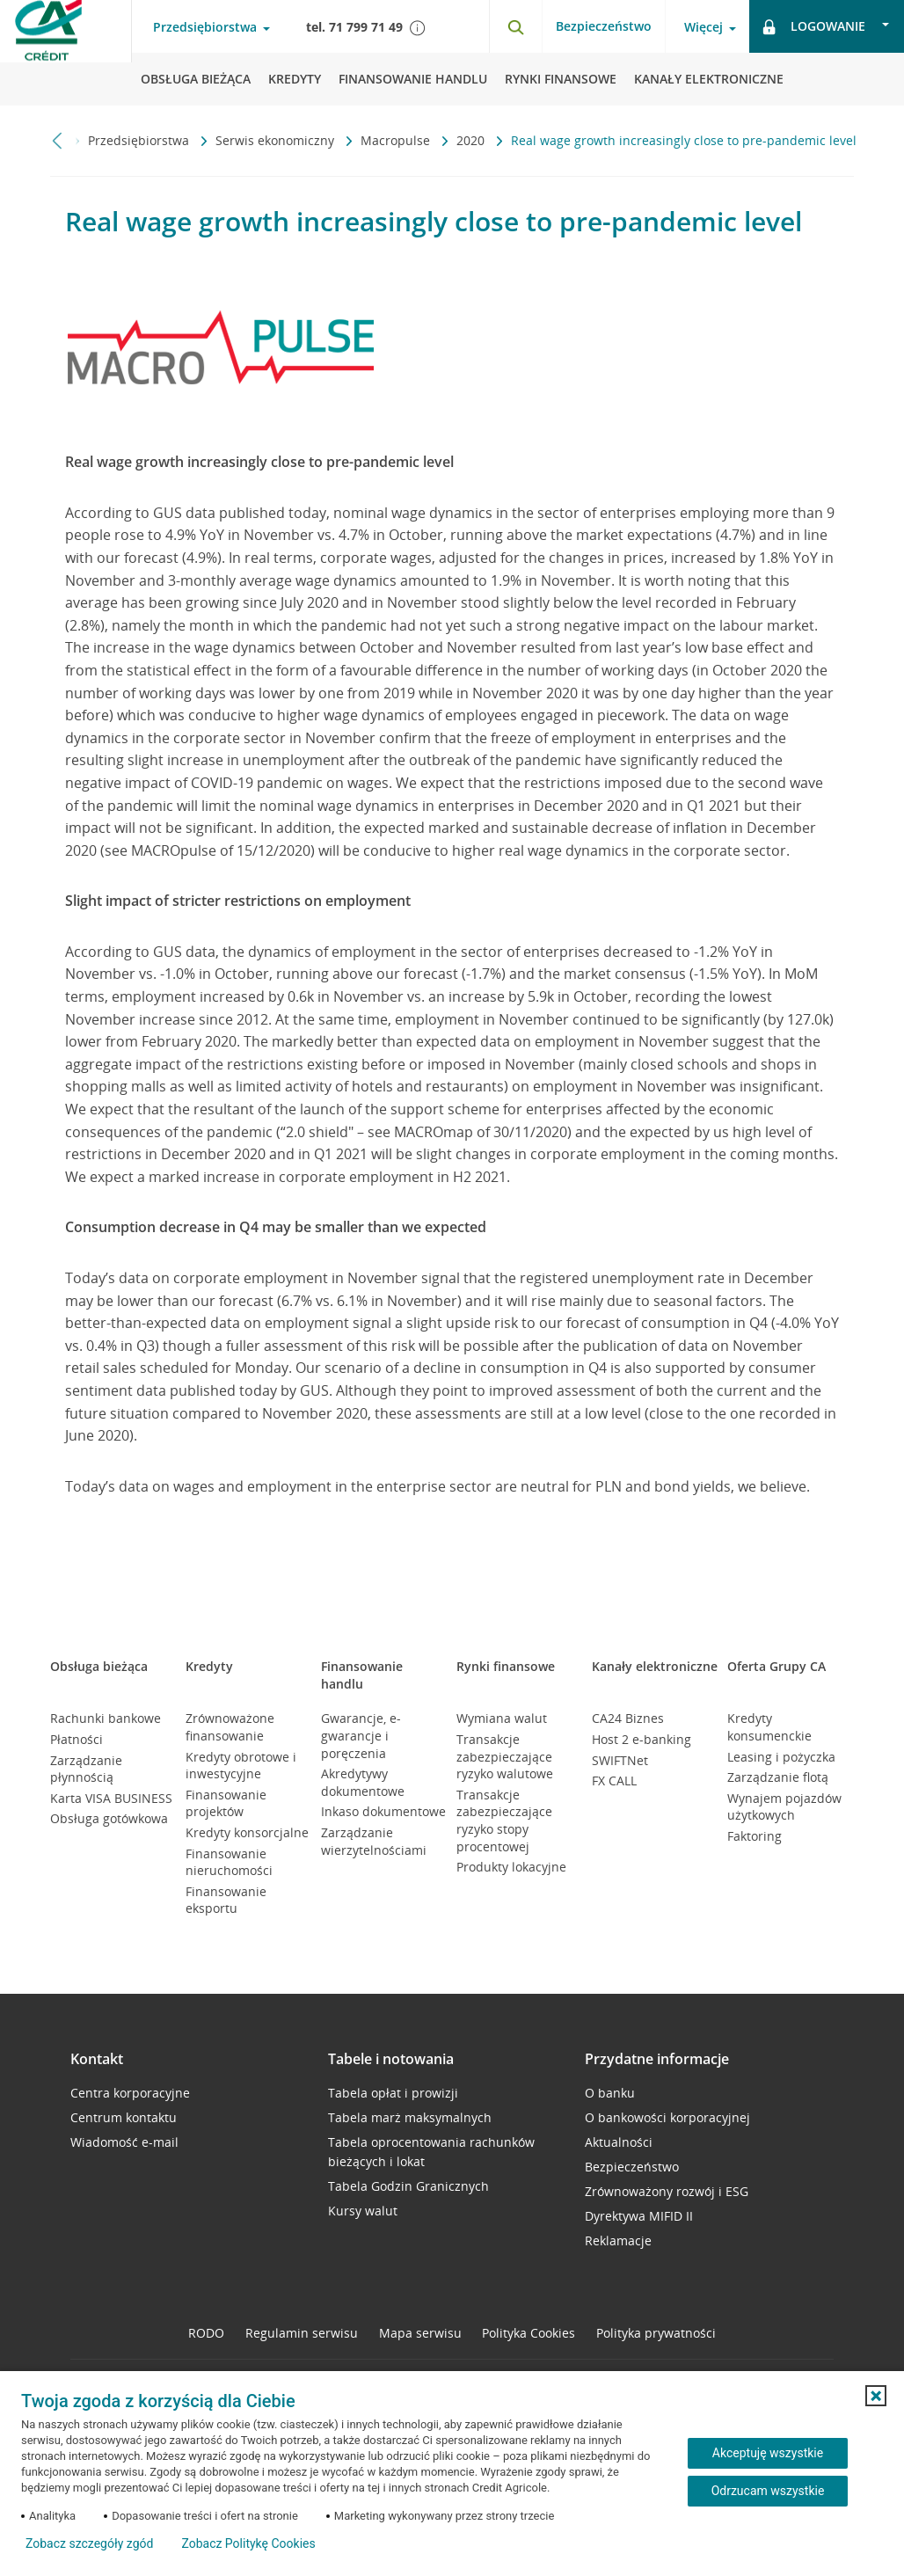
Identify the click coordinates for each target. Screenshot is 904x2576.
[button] (876, 2396)
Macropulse (397, 140)
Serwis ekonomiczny (276, 140)
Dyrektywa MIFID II (639, 2215)
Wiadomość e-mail (124, 2142)
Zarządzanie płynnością (86, 1769)
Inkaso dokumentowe (383, 1811)
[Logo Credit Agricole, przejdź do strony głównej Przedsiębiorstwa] (66, 53)
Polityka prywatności (656, 2332)
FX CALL (614, 1780)
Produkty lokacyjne (511, 1866)
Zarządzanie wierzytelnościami (373, 1841)
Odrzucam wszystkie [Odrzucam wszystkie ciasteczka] (768, 2491)
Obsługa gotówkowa (109, 1818)
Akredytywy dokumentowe (363, 1782)
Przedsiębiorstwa (140, 140)
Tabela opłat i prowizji (393, 2092)
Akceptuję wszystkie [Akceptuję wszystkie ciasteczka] (767, 2453)
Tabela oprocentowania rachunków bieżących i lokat (431, 2152)
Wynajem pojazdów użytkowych (784, 1807)
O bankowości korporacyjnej (667, 2117)
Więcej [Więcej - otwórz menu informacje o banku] (703, 27)
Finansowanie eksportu (226, 1900)
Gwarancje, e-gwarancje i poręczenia (361, 1735)
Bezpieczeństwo (604, 26)
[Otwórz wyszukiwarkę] (515, 26)
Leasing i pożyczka (781, 1756)
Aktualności (618, 2142)
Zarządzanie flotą (777, 1777)
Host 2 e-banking (641, 1739)
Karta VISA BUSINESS (111, 1798)
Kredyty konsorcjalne (247, 1832)
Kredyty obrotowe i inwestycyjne (241, 1765)
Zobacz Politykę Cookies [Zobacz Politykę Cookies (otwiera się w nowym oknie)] (248, 2543)
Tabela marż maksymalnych (410, 2117)
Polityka (528, 2332)
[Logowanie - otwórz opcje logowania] (826, 26)
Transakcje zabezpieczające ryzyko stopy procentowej (504, 1820)
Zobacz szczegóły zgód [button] (89, 2543)
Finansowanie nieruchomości (229, 1862)
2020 (472, 140)
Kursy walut (362, 2210)
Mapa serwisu (420, 2332)
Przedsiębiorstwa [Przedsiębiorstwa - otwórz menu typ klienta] (205, 27)
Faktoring (754, 1836)
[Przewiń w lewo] (57, 140)
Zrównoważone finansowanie (230, 1727)
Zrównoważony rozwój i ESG (666, 2191)
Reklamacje (618, 2240)
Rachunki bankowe (105, 1718)
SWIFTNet (620, 1760)
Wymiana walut (501, 1718)
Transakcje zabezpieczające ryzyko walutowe (504, 1756)
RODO (206, 2332)
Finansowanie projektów (226, 1803)
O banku (610, 2092)
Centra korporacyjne (130, 2092)
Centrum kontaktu (123, 2117)
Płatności (76, 1739)
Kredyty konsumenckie (769, 1727)
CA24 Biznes (628, 1718)
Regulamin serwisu (301, 2332)
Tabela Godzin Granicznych (408, 2186)
